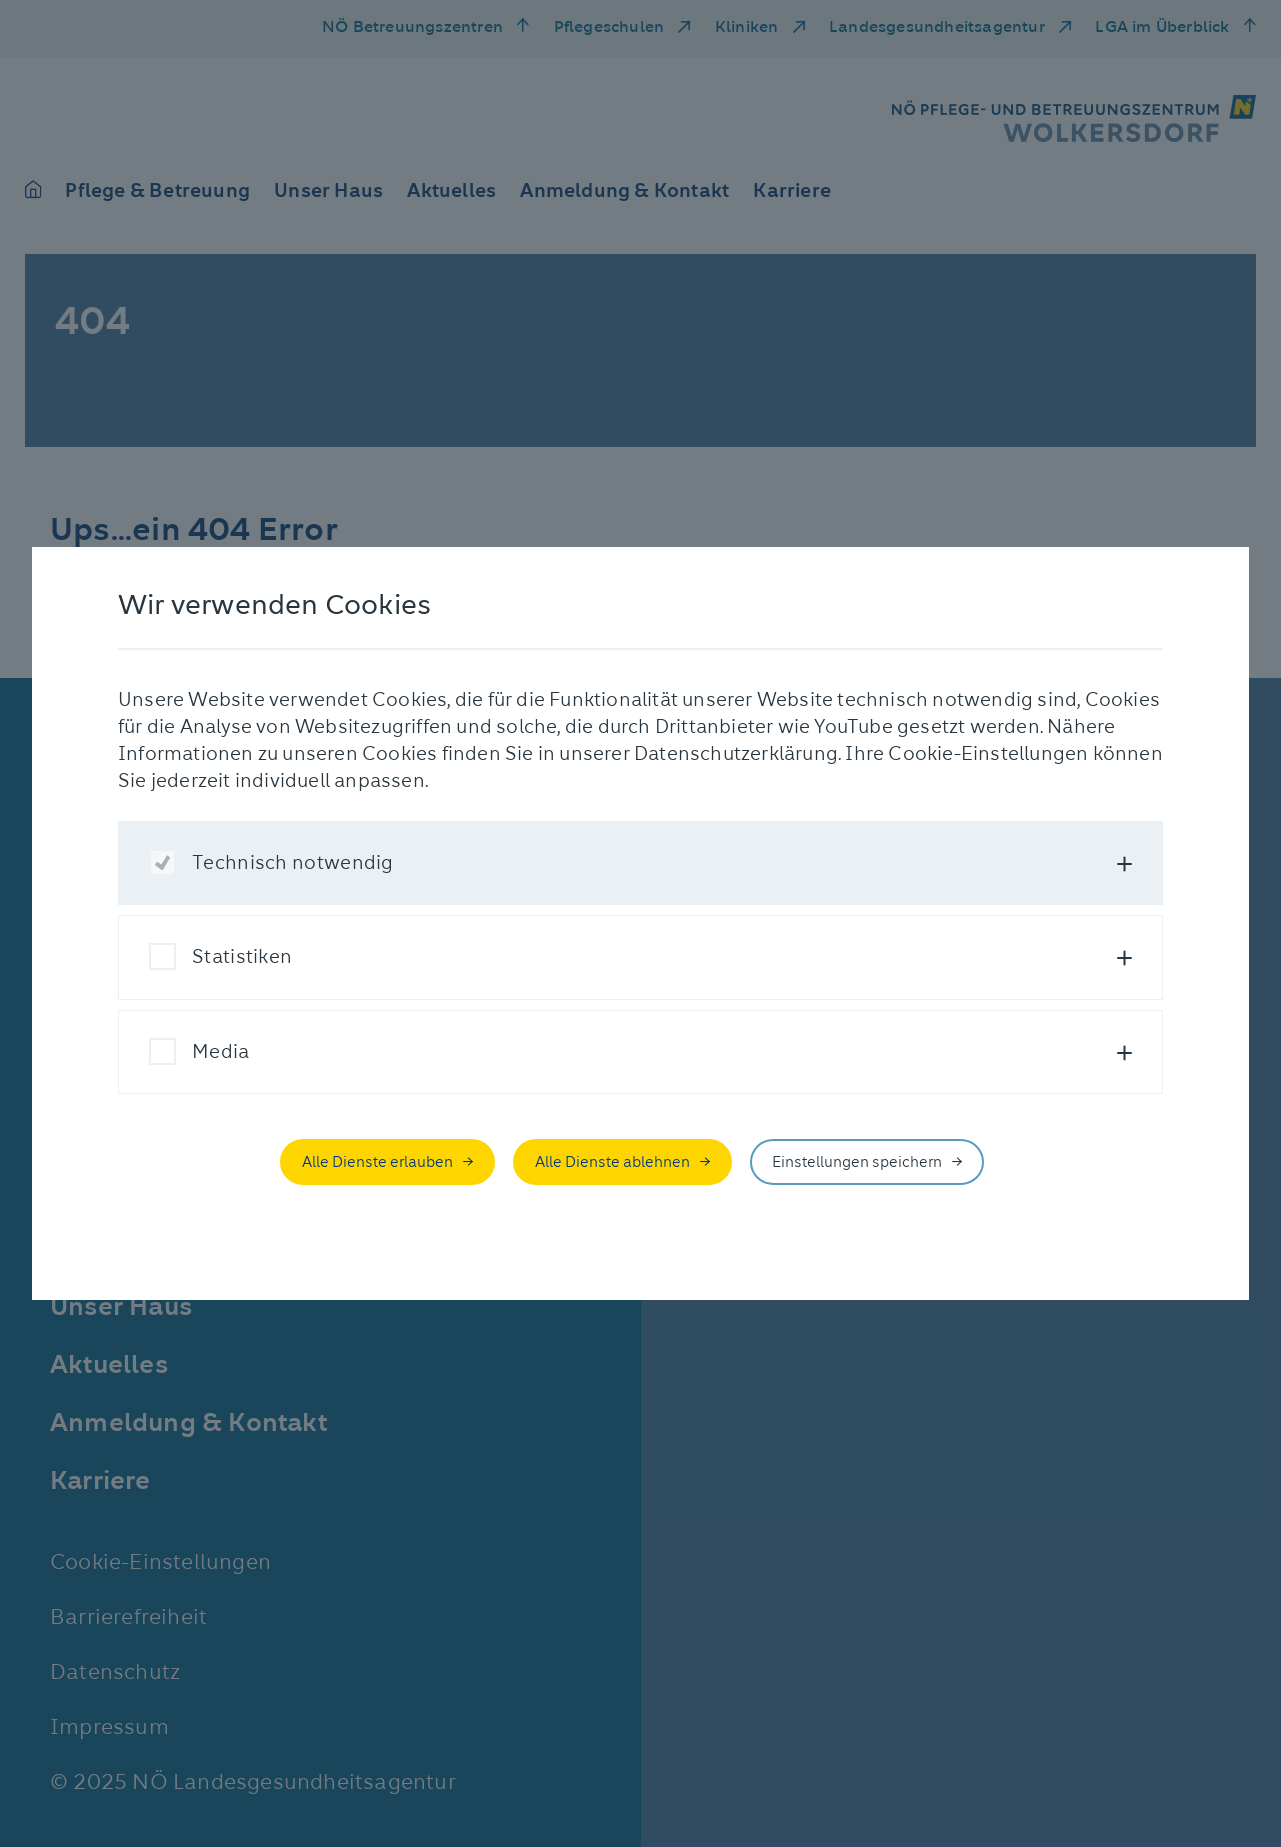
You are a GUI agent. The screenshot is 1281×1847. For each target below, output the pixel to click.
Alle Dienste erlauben (377, 1162)
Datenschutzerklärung (736, 753)
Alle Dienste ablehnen (612, 1162)
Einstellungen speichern (857, 1162)
